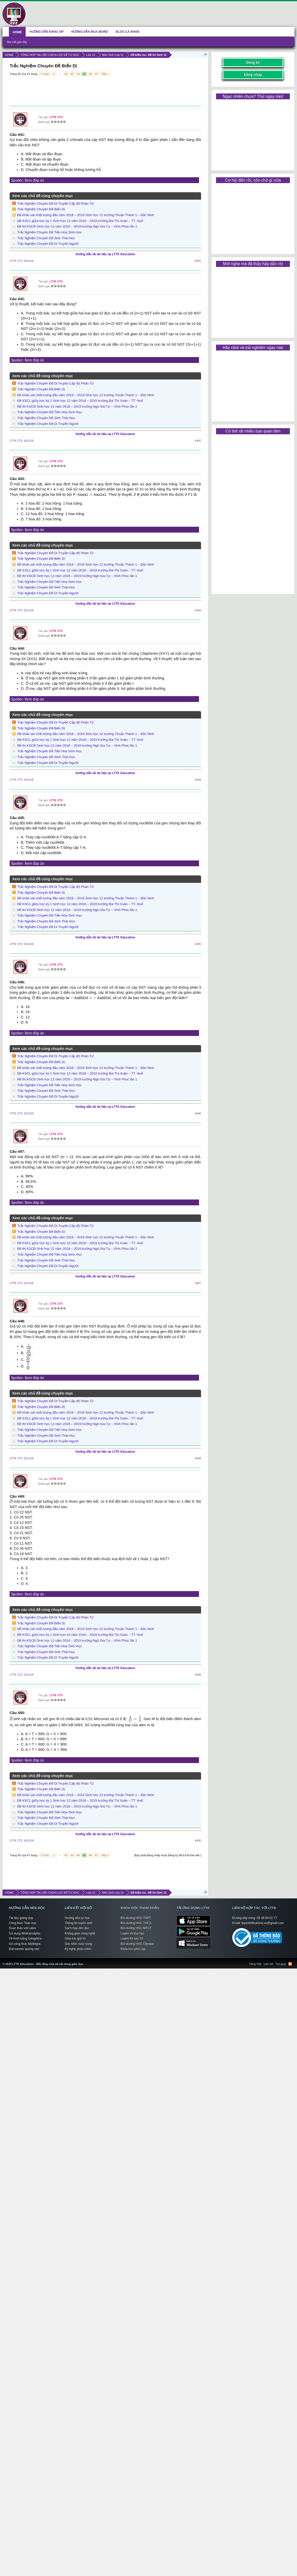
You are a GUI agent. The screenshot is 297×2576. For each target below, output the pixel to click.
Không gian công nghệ (80, 1933)
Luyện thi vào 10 (132, 1938)
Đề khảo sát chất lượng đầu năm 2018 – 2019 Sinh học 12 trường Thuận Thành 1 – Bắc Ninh (85, 215)
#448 (198, 1458)
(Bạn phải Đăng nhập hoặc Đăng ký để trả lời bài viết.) (167, 1855)
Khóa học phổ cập (133, 1949)
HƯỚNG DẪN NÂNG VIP (46, 32)
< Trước (44, 73)
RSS (290, 1964)
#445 (198, 944)
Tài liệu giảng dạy (21, 1918)
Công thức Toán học (22, 1923)
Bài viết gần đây (17, 41)
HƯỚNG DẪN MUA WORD (89, 32)
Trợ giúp (280, 1963)
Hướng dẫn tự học (77, 1918)
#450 (198, 1840)
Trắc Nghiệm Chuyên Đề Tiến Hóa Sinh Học (49, 232)
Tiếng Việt (255, 1963)
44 (78, 73)
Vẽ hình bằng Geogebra (25, 1938)
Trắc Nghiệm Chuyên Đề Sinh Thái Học (46, 238)
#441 (198, 260)
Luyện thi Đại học (132, 1933)
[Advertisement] (105, 90)
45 (84, 73)
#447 (198, 1283)
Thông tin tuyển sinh (78, 1923)
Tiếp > (105, 73)
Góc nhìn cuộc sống (78, 1944)
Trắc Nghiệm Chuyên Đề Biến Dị (41, 209)
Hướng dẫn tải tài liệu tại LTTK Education (105, 254)
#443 (198, 610)
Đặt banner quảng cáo (24, 1949)
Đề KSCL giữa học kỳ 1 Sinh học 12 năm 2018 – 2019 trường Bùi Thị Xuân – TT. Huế (80, 221)
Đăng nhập (253, 74)
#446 (198, 1113)
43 (72, 73)
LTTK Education (85, 1961)
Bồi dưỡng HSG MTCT (136, 1928)
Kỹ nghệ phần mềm (78, 1949)
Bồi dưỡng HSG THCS (136, 1923)
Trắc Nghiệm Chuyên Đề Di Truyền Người (47, 244)
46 (90, 73)
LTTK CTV (56, 117)
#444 (198, 779)
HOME (17, 32)
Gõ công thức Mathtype (25, 1944)
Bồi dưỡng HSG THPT (136, 1918)
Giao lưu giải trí (75, 1938)
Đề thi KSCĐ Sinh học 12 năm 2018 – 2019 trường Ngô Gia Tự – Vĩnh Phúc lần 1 (77, 226)
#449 (198, 1674)
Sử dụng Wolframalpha (24, 1933)
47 (96, 73)
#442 (198, 440)
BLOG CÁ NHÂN (127, 32)
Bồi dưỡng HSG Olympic (137, 1944)
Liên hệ (268, 1963)
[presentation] (91, 494)
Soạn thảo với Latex (22, 1928)
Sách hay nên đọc (77, 1928)
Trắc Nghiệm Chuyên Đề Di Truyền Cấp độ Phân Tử (55, 203)
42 (66, 73)
